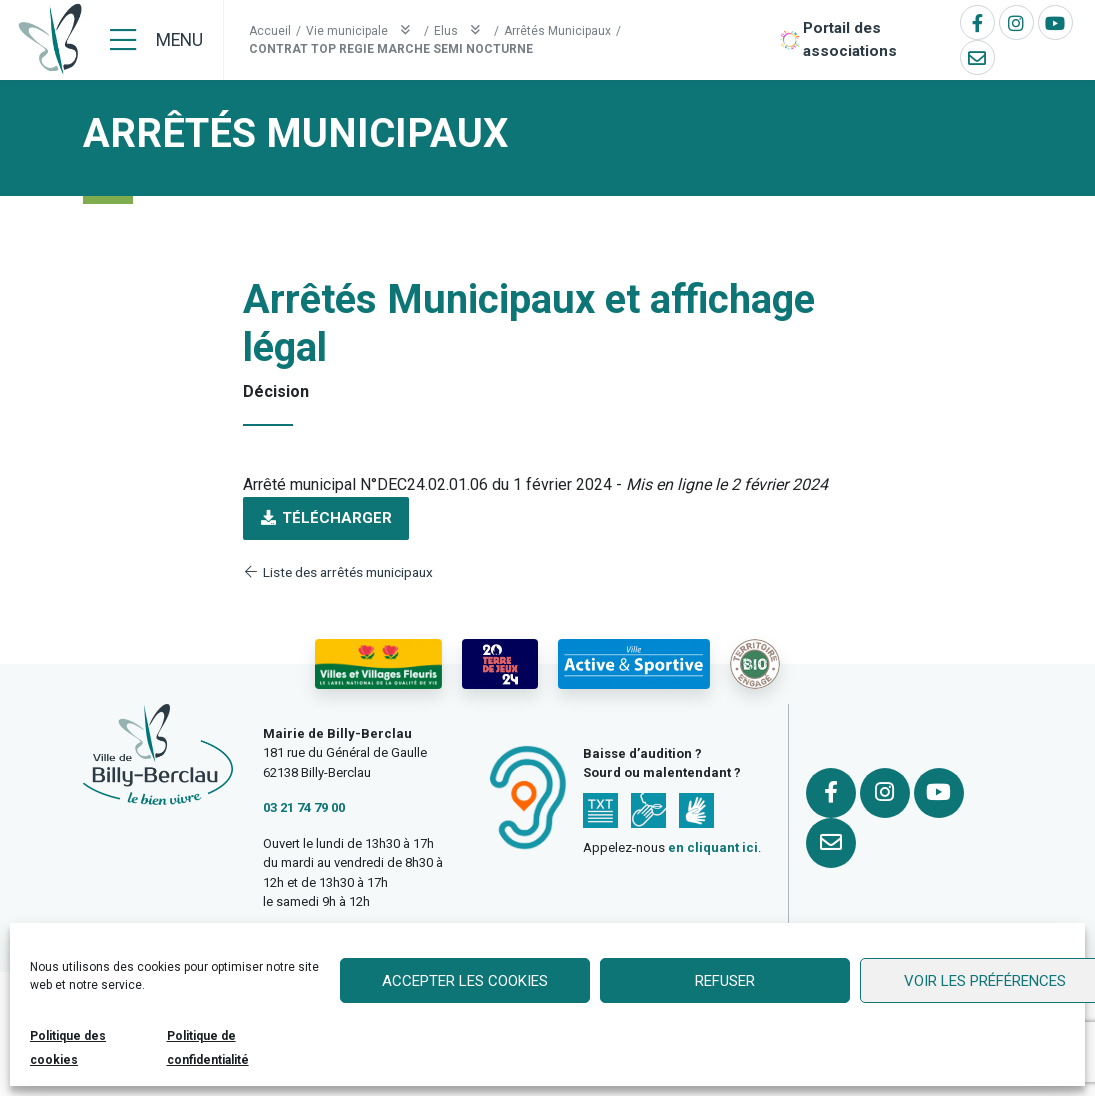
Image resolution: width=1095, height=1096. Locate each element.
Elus (461, 30)
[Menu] (156, 40)
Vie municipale (362, 30)
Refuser (725, 981)
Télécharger (326, 518)
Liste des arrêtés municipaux (338, 572)
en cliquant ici (713, 847)
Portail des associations (850, 39)
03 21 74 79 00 (304, 807)
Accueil (270, 31)
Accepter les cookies (465, 981)
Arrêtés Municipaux (557, 31)
